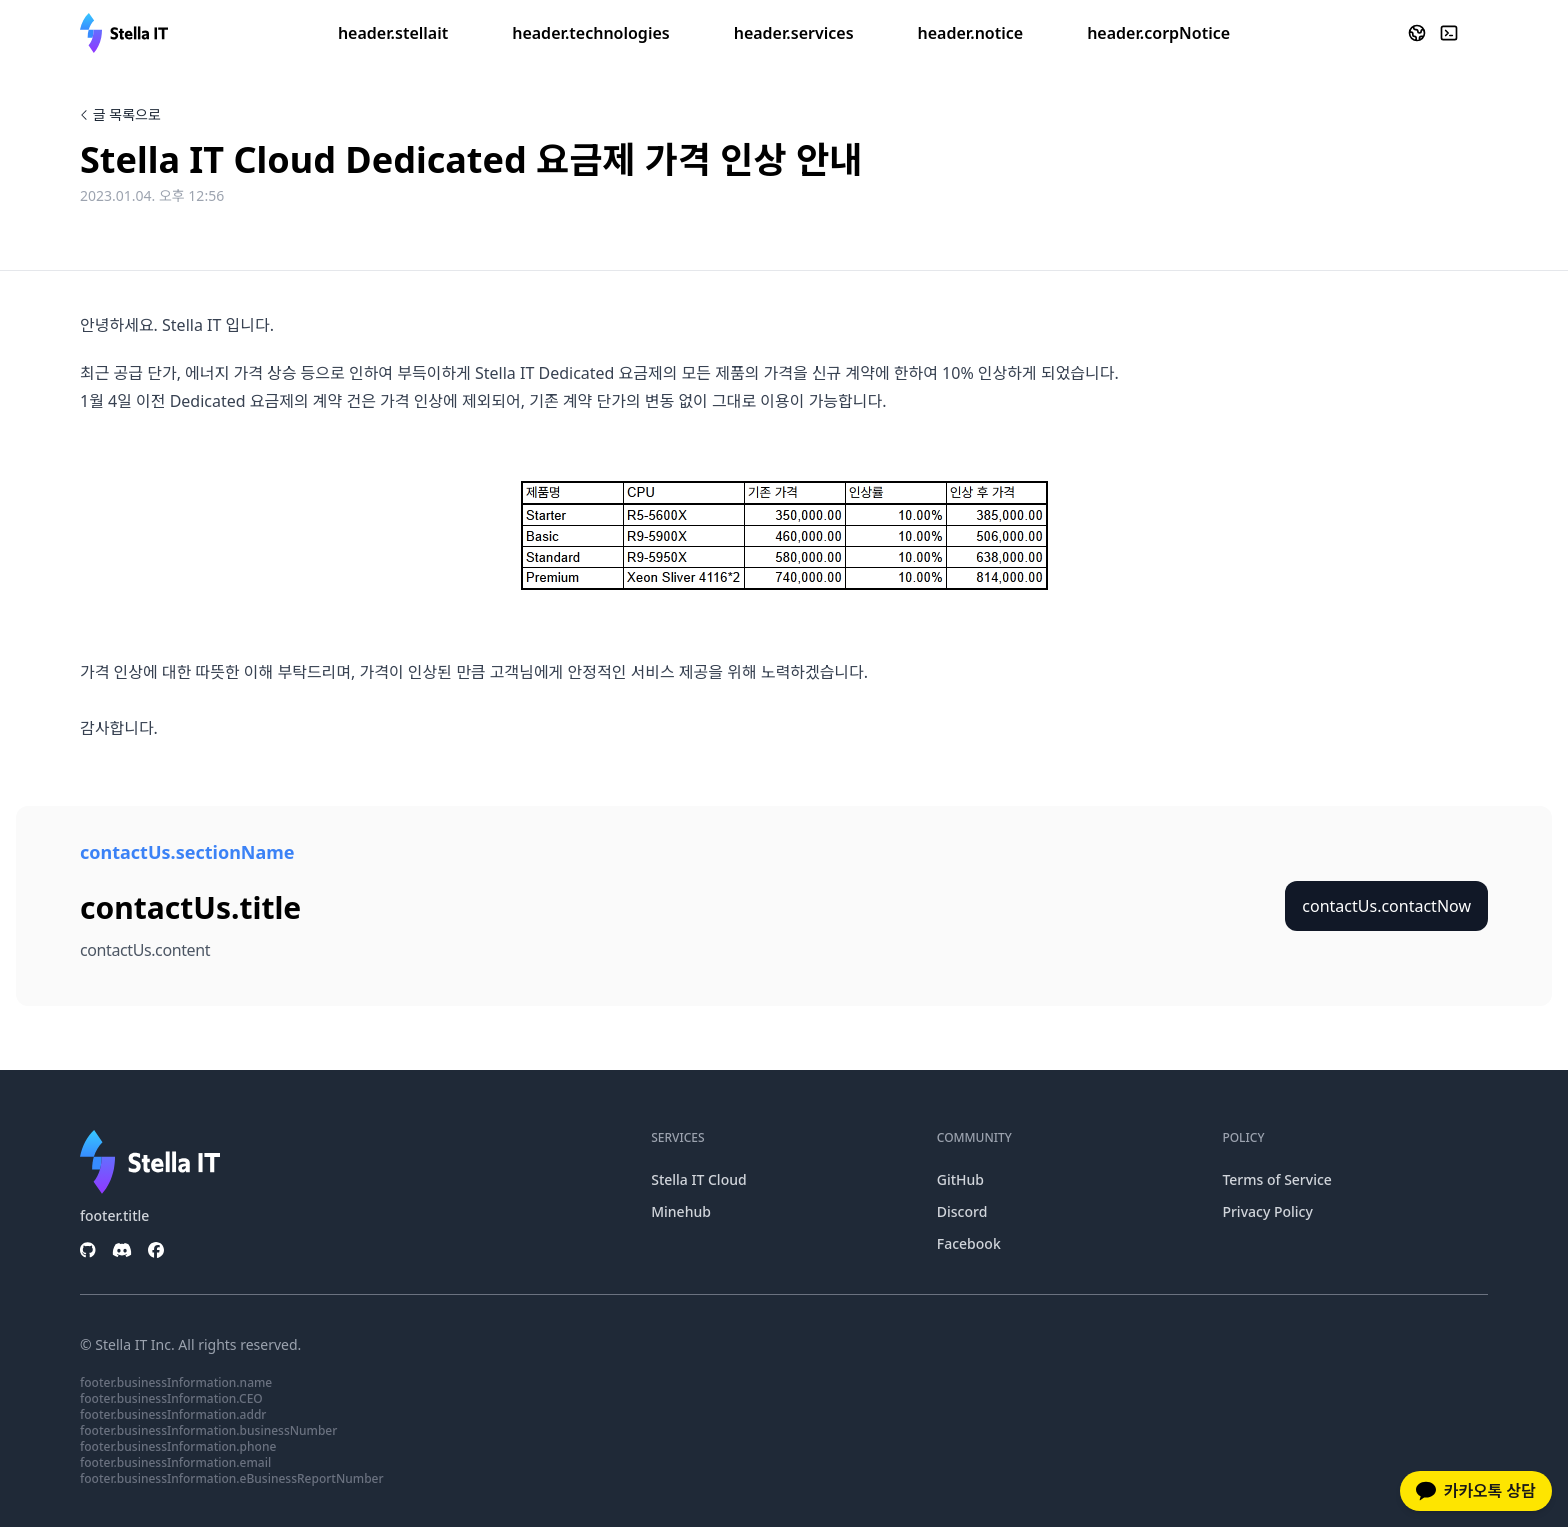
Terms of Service (1276, 1179)
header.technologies (590, 33)
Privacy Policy (1267, 1211)
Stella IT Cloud (698, 1179)
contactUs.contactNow (1386, 906)
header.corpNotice (1158, 33)
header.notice (971, 33)
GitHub (960, 1179)
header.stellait (393, 33)
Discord (962, 1211)
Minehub (681, 1211)
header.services (794, 33)
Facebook (969, 1243)
